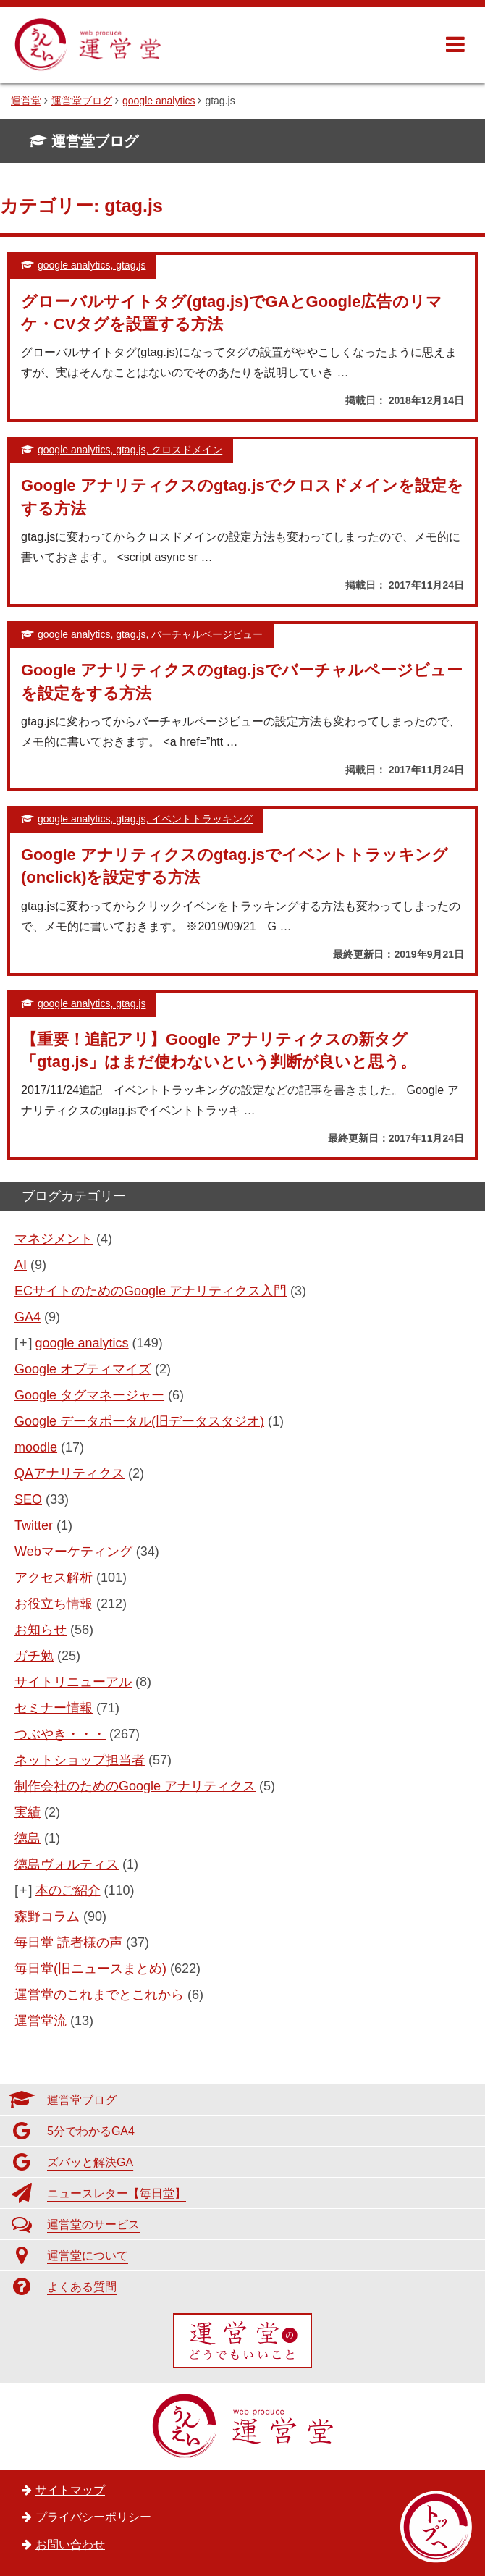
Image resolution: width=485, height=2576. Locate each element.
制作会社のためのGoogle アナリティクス (135, 1786)
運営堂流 (40, 2020)
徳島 (27, 1838)
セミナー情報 (53, 1708)
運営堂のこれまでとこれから (99, 1994)
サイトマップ (70, 2490)
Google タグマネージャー (89, 1395)
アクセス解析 (53, 1577)
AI (20, 1265)
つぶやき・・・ (60, 1734)
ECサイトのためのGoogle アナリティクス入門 (150, 1291)
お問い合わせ (70, 2544)
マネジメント (53, 1239)
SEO (28, 1499)
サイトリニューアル (73, 1682)
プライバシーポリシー (93, 2517)
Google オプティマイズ (82, 1369)
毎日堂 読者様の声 (68, 1942)
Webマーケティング (73, 1551)
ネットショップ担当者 (79, 1760)
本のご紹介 (68, 1890)
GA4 (27, 1317)
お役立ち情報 (53, 1603)
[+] (24, 1343)
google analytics (82, 1343)
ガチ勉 (34, 1656)
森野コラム (47, 1916)
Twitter (33, 1525)
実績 (27, 1812)
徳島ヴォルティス (66, 1864)
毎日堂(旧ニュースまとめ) (90, 1968)
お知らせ (40, 1629)
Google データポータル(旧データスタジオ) (139, 1421)
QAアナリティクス (69, 1473)
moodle (35, 1447)
